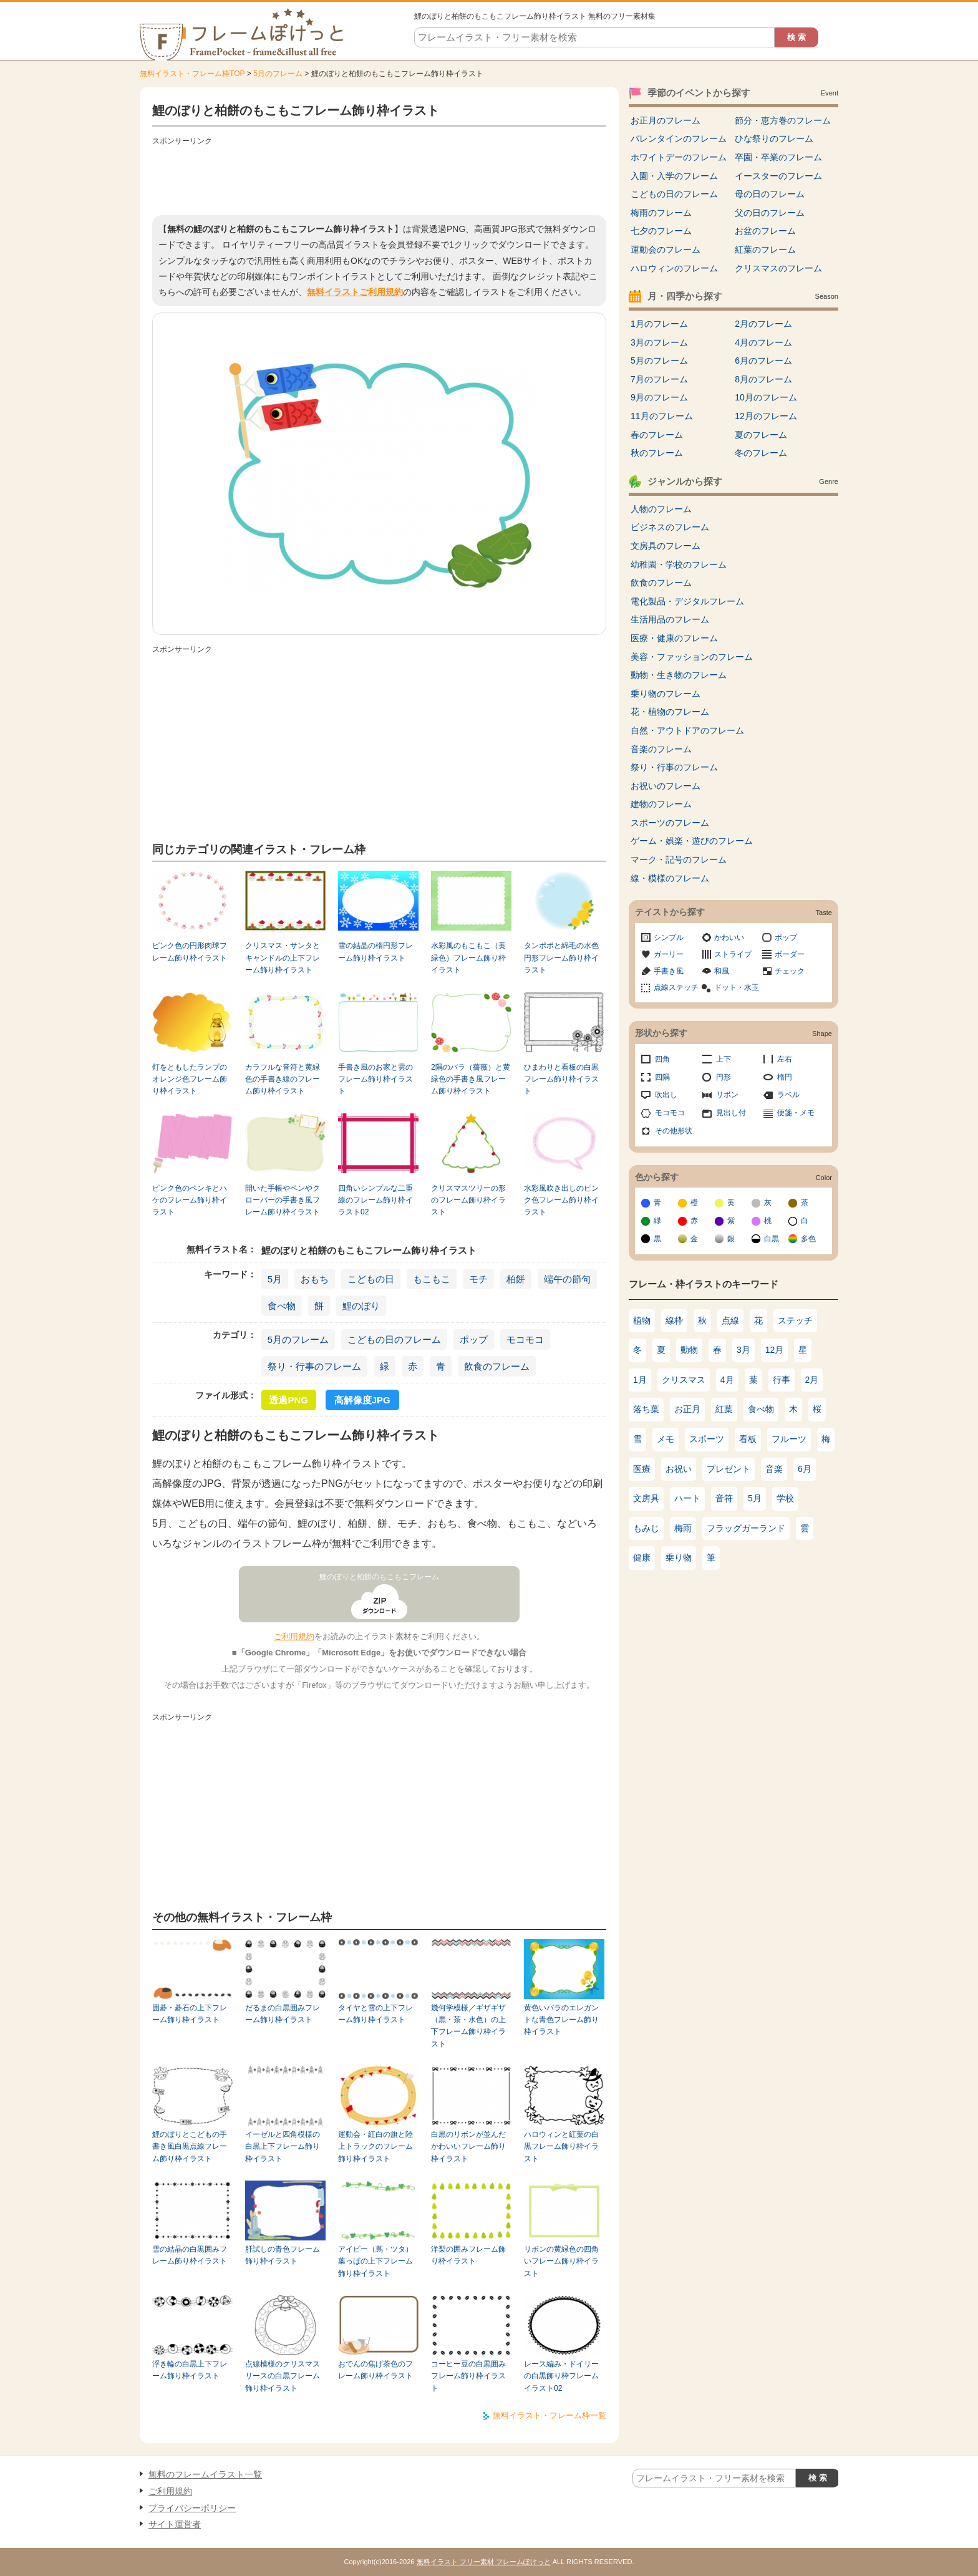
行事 (781, 1380)
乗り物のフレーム (665, 694)
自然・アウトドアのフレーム (687, 730)
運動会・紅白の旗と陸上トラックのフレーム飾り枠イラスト (375, 2146)
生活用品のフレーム (670, 619)
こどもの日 (370, 1279)
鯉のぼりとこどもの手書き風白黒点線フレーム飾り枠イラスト (189, 2146)
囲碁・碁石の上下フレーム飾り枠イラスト (189, 2013)
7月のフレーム (659, 379)
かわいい (729, 937)
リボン (727, 1094)
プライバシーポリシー (192, 2508)
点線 (730, 1320)
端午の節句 (567, 1279)
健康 (642, 1557)
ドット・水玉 (736, 987)
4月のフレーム (763, 342)
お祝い (679, 1469)
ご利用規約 (294, 1636)
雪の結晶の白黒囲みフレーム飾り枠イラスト (189, 2255)
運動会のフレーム (665, 249)
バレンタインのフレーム (679, 138)
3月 (743, 1350)
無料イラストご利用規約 (355, 292)
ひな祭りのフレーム (774, 138)
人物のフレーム (661, 509)
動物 (689, 1350)
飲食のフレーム (497, 1366)
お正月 (687, 1409)
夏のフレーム (761, 435)
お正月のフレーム (665, 120)
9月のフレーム (659, 397)
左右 (784, 1059)
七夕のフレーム (661, 231)
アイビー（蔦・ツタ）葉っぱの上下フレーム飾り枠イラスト (375, 2261)
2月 (812, 1380)
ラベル (788, 1094)
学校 (785, 1498)
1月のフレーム (659, 324)
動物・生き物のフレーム (679, 675)
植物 (642, 1320)
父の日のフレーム (770, 213)
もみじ (646, 1528)
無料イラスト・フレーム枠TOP (192, 73)
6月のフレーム (763, 361)
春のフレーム (657, 435)
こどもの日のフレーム (394, 1339)
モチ (478, 1279)
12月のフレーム (766, 416)
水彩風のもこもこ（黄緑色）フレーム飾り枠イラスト (468, 957)
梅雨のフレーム (661, 213)
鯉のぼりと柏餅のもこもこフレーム (379, 1576)
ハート (687, 1498)
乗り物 (679, 1557)
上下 (723, 1059)
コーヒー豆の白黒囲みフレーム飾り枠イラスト (468, 2376)
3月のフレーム (659, 342)
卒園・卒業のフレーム (778, 157)
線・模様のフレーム (670, 878)
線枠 (674, 1320)
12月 (774, 1350)
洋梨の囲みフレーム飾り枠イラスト (468, 2255)
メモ (665, 1439)
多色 (808, 1238)
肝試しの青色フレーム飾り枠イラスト (282, 2255)
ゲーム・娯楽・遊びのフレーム (692, 841)
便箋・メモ (796, 1112)
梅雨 (683, 1528)
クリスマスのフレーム (778, 268)
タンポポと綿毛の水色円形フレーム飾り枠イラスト (561, 957)
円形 (723, 1077)
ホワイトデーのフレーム (679, 157)
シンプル (669, 937)
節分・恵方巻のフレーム (783, 120)
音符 (724, 1498)
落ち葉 (646, 1409)
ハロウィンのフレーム (674, 268)
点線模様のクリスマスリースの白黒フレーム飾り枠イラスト (282, 2376)
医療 (642, 1469)
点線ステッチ (676, 987)
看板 (748, 1439)
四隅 (662, 1077)
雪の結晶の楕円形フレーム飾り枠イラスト (375, 951)
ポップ (474, 1339)
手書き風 (669, 971)
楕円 (784, 1077)
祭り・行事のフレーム (314, 1366)
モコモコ (525, 1339)
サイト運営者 (174, 2524)
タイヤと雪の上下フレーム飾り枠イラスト (375, 2013)
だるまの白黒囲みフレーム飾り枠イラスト (282, 2013)
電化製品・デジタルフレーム (687, 601)
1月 (640, 1380)
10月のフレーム (766, 397)
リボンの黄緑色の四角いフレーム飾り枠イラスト (561, 2261)
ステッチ (795, 1320)
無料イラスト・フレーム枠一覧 (549, 2415)
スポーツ (706, 1439)
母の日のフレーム (770, 194)
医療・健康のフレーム (674, 638)
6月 (804, 1469)
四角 (662, 1059)
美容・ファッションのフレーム (692, 657)
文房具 (646, 1498)
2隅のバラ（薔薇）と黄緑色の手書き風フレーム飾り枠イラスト (470, 1079)
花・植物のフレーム (670, 712)
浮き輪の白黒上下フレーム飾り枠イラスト (189, 2370)
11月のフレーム (662, 416)
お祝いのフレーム (665, 786)
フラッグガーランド (746, 1528)
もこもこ (431, 1279)
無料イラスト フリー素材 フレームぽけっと (484, 2561)
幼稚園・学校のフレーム (679, 564)
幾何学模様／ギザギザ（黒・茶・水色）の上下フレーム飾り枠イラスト (468, 2025)
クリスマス (683, 1380)
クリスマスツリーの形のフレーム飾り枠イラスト (468, 1200)
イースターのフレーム (778, 176)
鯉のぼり (361, 1305)
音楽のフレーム (661, 749)
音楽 (774, 1469)
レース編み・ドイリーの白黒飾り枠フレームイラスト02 (561, 2376)
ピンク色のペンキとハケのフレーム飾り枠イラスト (189, 1200)
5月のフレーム (278, 73)
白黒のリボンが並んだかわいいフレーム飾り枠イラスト (468, 2146)
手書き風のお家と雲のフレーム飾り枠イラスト (375, 1079)
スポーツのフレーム (670, 823)
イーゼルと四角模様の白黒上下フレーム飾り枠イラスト (282, 2146)
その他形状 (673, 1130)
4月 (727, 1380)
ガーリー (669, 954)
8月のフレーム (763, 379)
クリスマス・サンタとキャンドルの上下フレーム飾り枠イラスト (282, 957)
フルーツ (789, 1439)
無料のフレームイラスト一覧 (205, 2474)
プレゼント (728, 1469)
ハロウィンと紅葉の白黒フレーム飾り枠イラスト (561, 2146)
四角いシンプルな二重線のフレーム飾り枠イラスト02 (375, 1200)
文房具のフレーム (665, 546)
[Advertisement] (379, 178)
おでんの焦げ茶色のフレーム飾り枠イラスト (375, 2370)
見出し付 (731, 1112)
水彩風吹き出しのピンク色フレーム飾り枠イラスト (561, 1200)
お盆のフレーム (765, 231)
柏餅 (515, 1279)
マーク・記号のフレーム (679, 859)
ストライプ (733, 954)
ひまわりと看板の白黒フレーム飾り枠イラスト (561, 1079)
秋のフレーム (657, 453)
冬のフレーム (761, 453)
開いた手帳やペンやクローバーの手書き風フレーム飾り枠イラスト (282, 1200)
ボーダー (790, 954)
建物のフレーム (661, 804)
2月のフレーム (763, 324)
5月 (275, 1279)
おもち (315, 1279)
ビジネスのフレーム (670, 527)
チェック (790, 971)
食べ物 (282, 1305)
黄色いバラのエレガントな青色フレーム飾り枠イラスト (561, 2019)
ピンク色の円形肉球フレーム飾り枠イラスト (189, 951)
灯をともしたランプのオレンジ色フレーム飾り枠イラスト (189, 1079)
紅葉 (724, 1409)
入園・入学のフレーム (674, 176)
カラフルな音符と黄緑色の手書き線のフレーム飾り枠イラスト (282, 1079)
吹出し (666, 1094)
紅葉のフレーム (765, 249)
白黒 (771, 1238)
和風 (721, 971)
